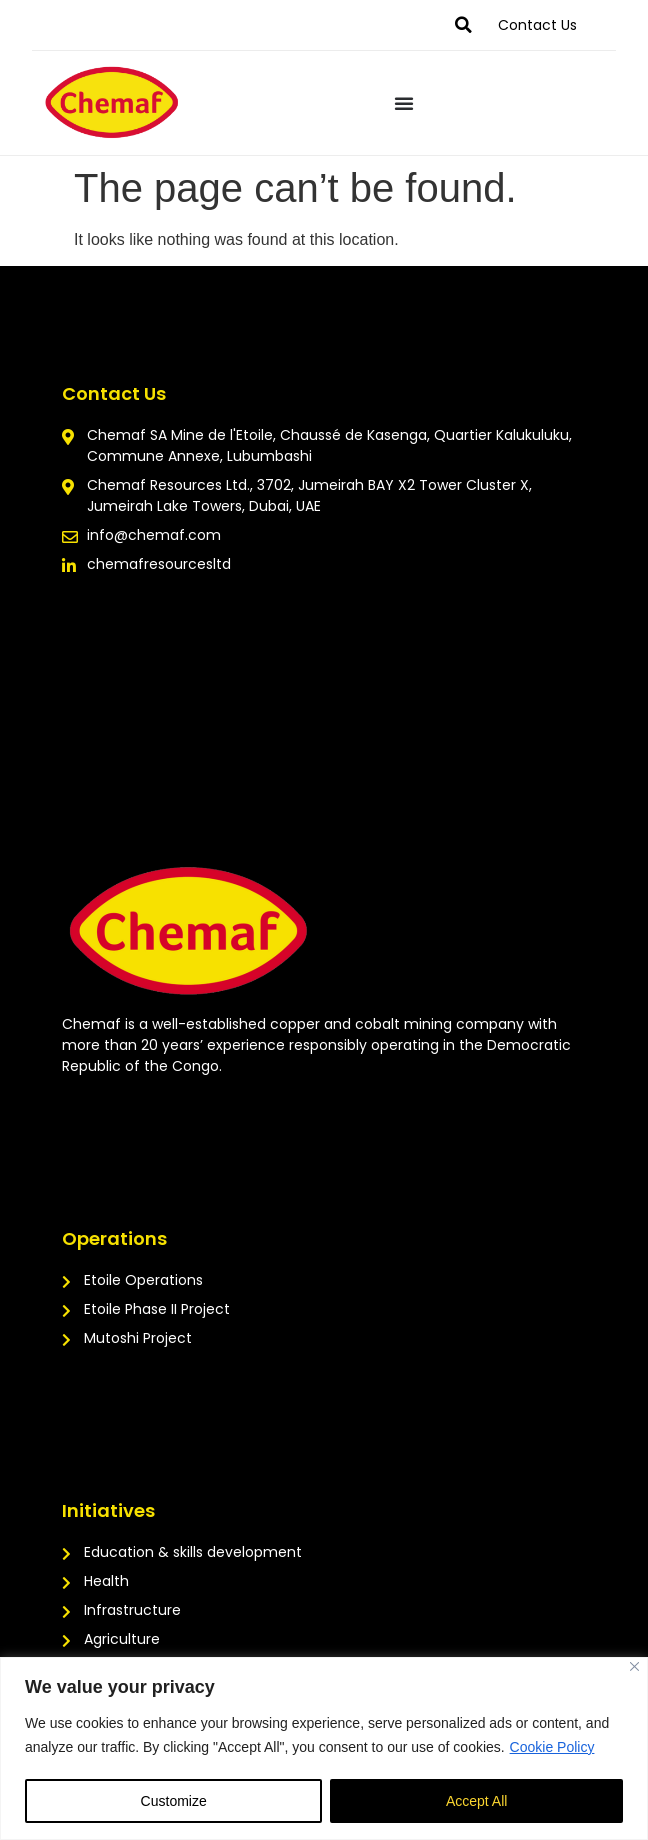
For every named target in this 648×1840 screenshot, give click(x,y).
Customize (174, 1801)
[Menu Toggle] (404, 103)
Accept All (476, 1801)
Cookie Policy (552, 1747)
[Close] (634, 1666)
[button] (463, 25)
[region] (324, 1748)
